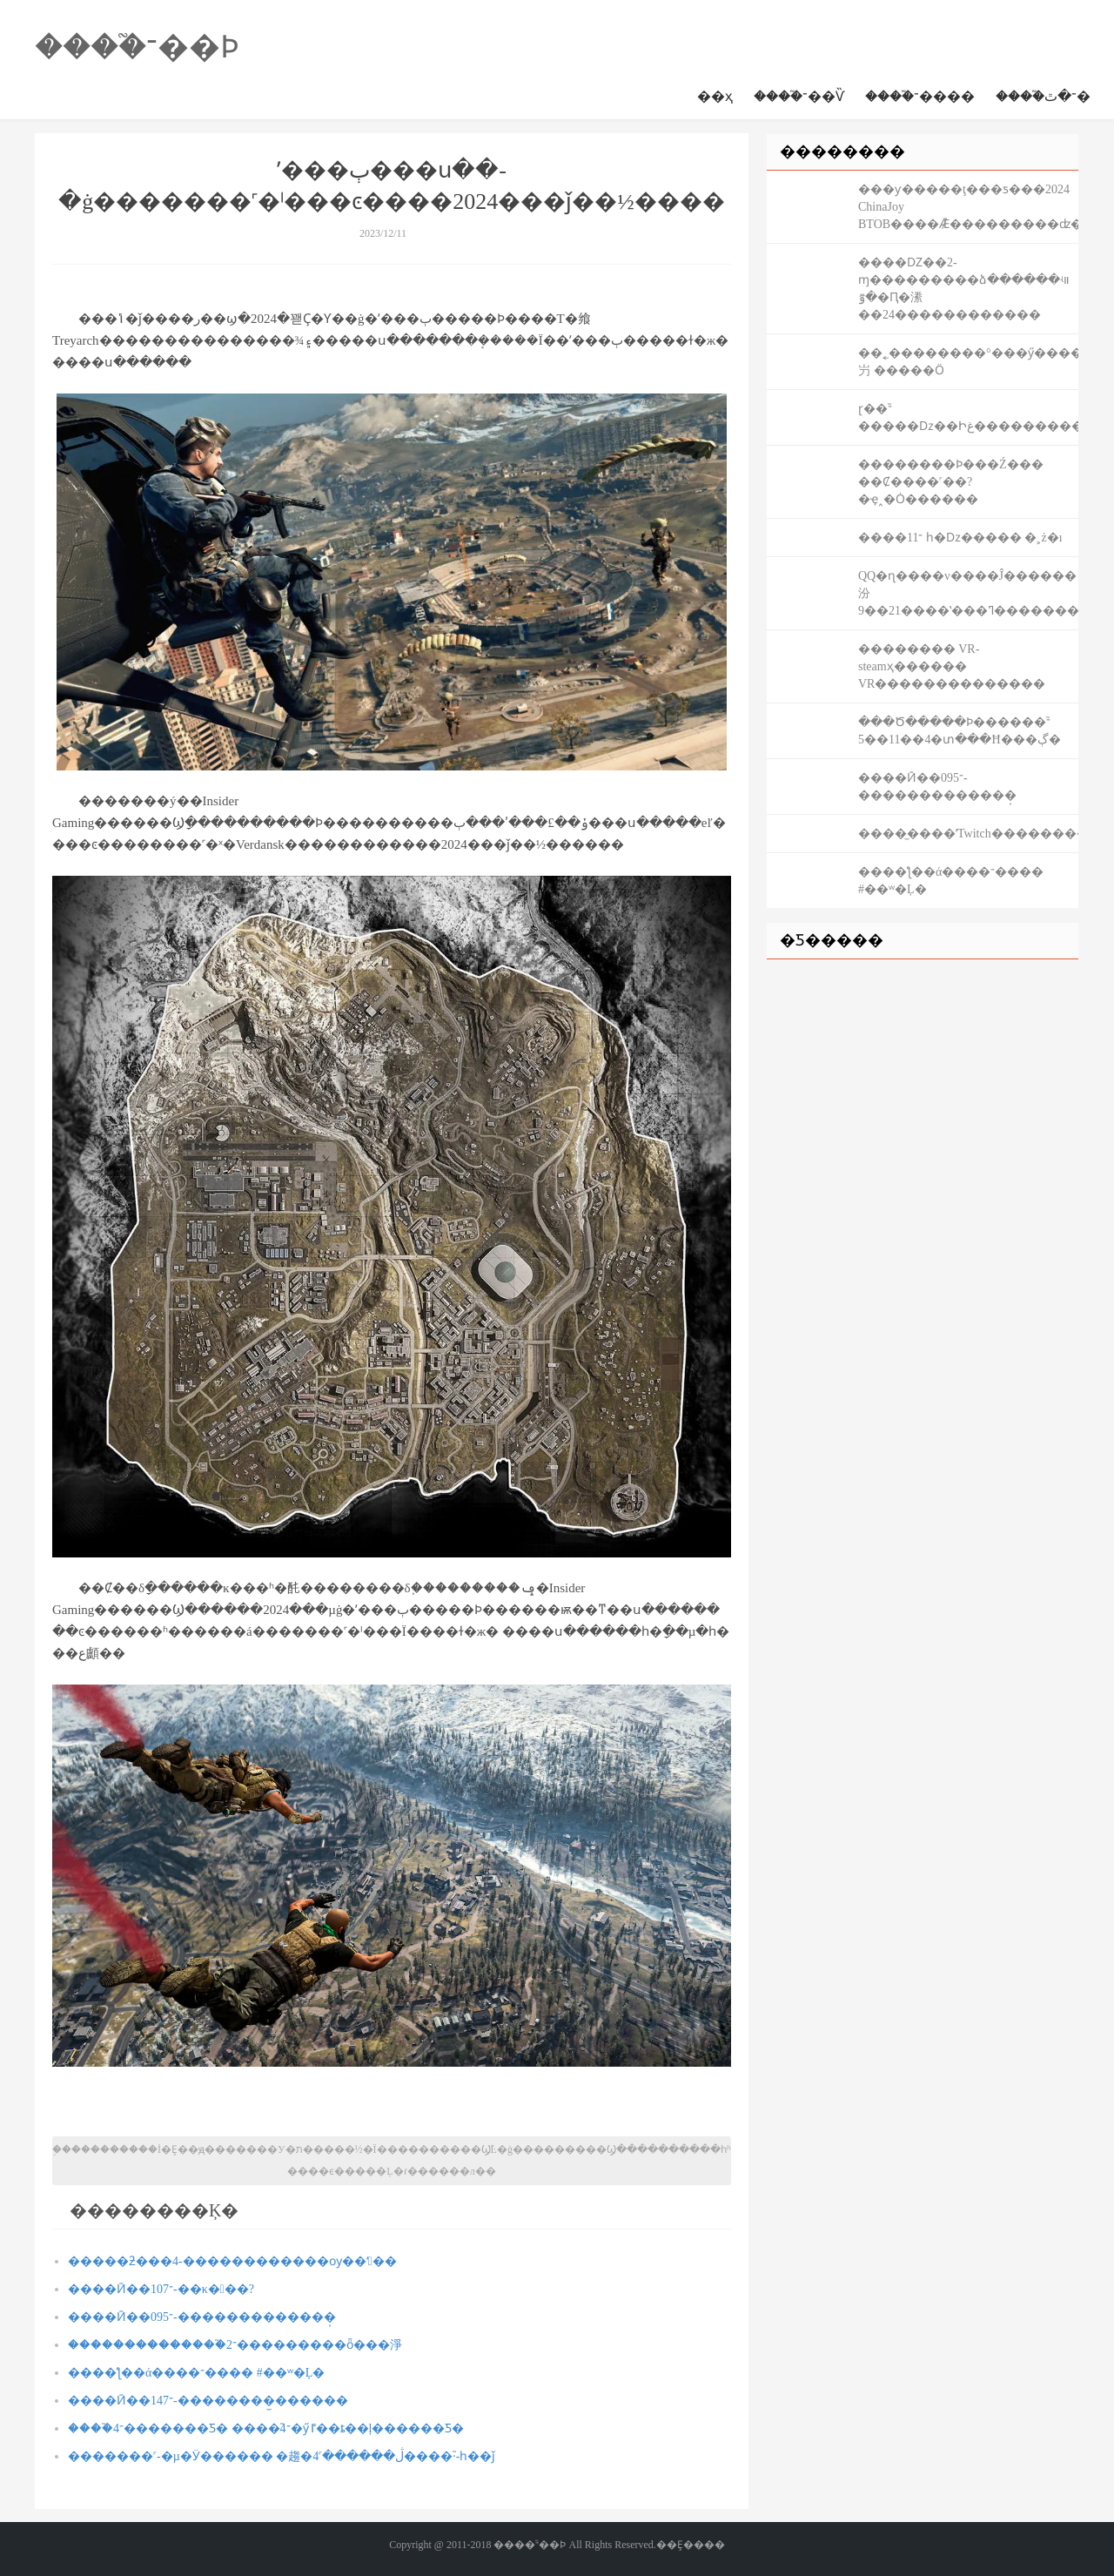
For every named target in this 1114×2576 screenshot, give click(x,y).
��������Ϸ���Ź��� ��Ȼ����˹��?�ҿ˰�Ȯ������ (951, 482)
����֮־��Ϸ (137, 47)
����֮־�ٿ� (1043, 96)
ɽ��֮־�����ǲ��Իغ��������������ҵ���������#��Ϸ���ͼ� (968, 417)
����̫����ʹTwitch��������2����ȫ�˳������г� (968, 833)
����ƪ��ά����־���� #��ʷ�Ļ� (196, 2372)
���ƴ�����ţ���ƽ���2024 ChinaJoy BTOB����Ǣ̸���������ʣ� (968, 207)
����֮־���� (920, 96)
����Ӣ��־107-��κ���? (161, 2289)
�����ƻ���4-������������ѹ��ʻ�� (232, 2261)
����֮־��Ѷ (799, 96)
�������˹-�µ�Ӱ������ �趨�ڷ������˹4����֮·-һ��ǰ (281, 2456)
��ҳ (715, 96)
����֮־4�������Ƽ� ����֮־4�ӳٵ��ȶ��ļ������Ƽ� (266, 2428)
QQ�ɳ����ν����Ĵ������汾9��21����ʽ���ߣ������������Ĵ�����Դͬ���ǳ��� (968, 593)
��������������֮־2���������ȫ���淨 (235, 2344)
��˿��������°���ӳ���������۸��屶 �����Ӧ (968, 361)
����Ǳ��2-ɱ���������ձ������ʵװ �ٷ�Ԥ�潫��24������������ (964, 288)
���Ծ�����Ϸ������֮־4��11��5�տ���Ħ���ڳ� (959, 731)
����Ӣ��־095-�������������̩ (202, 2317)
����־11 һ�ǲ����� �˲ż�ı (960, 537)
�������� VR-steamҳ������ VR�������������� (951, 666)
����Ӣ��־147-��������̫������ (208, 2400)
